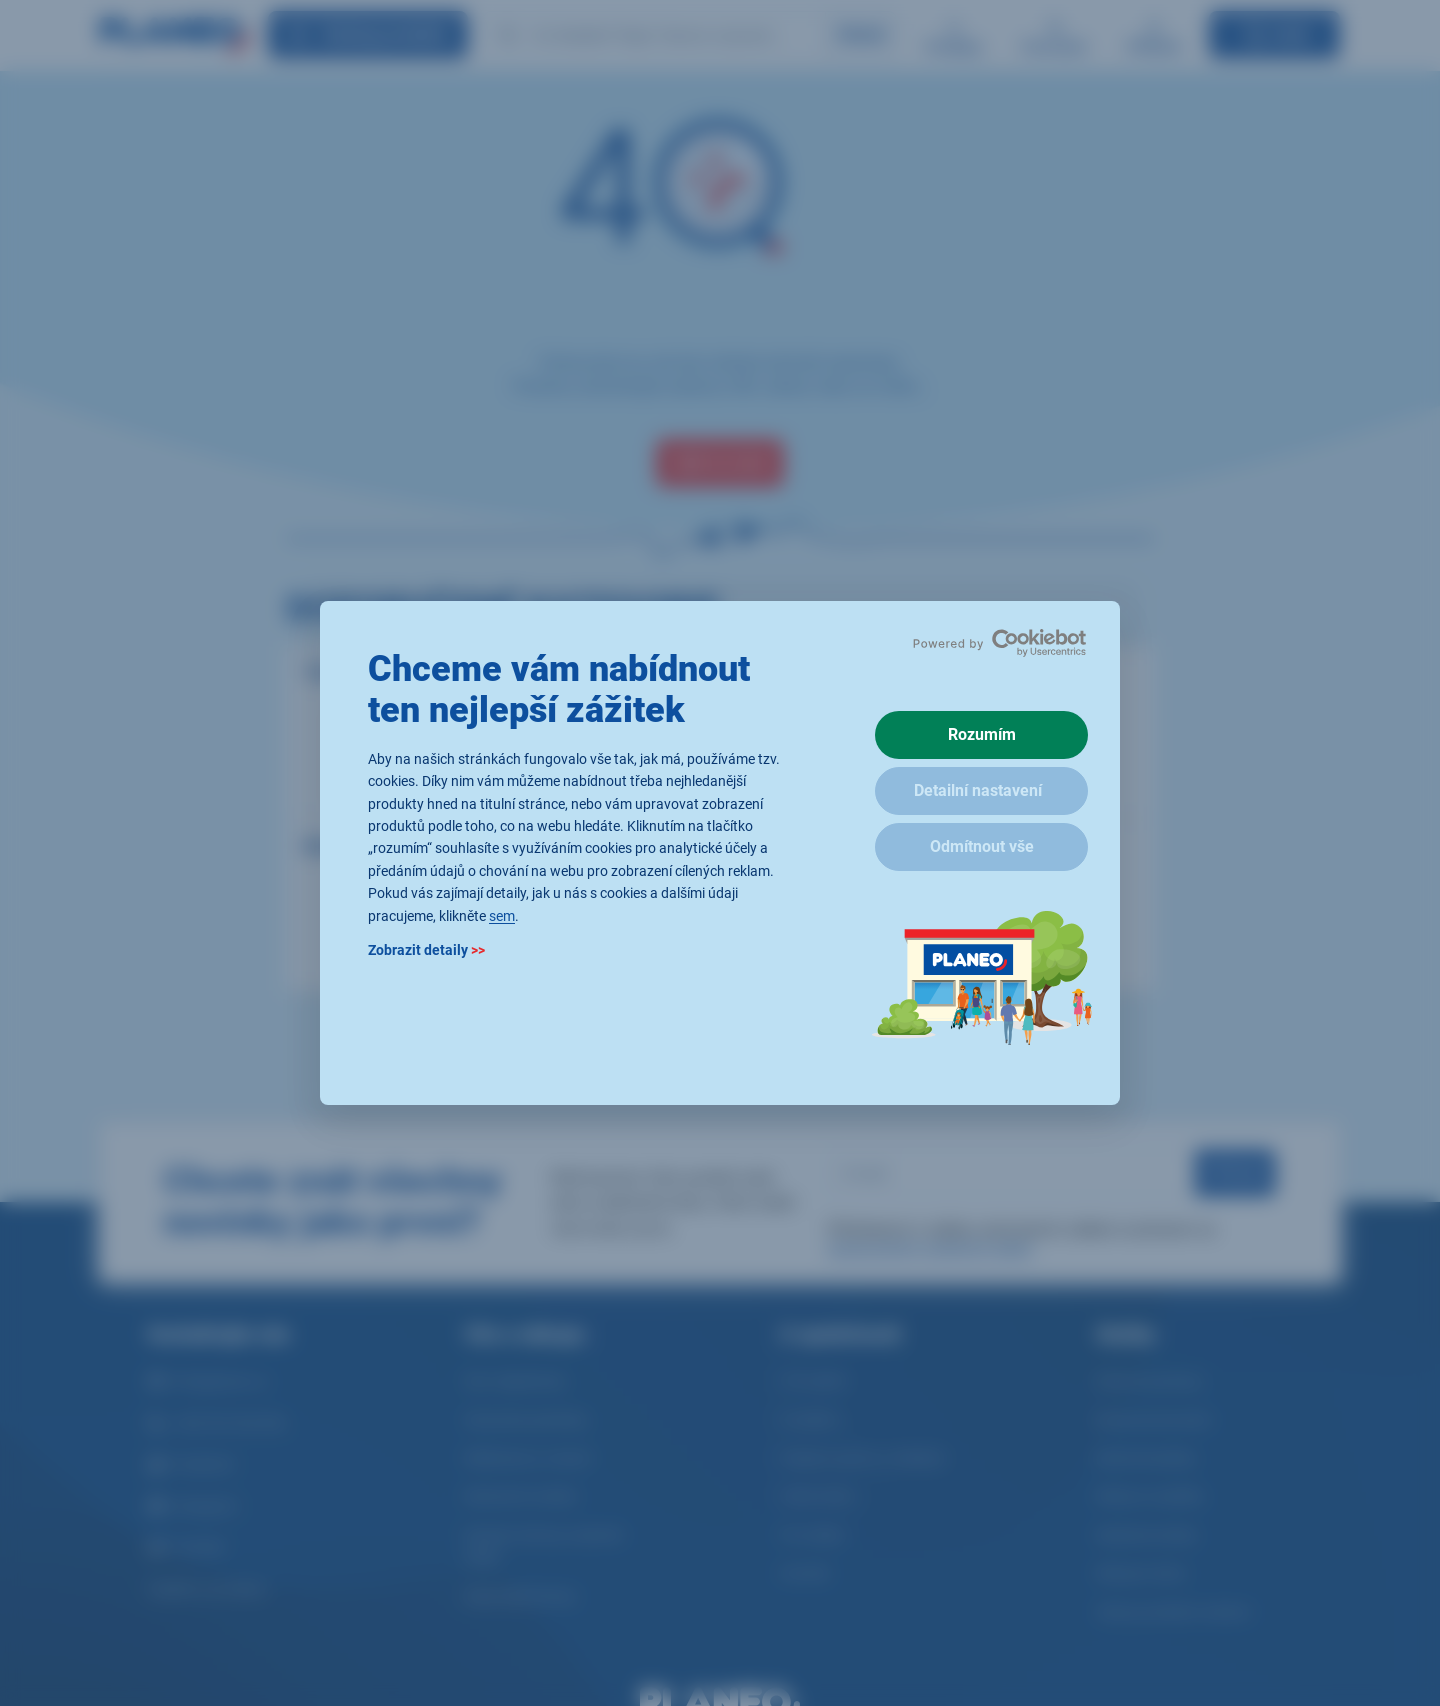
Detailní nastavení (978, 790)
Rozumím (982, 734)
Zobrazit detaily (426, 950)
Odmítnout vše (982, 846)
